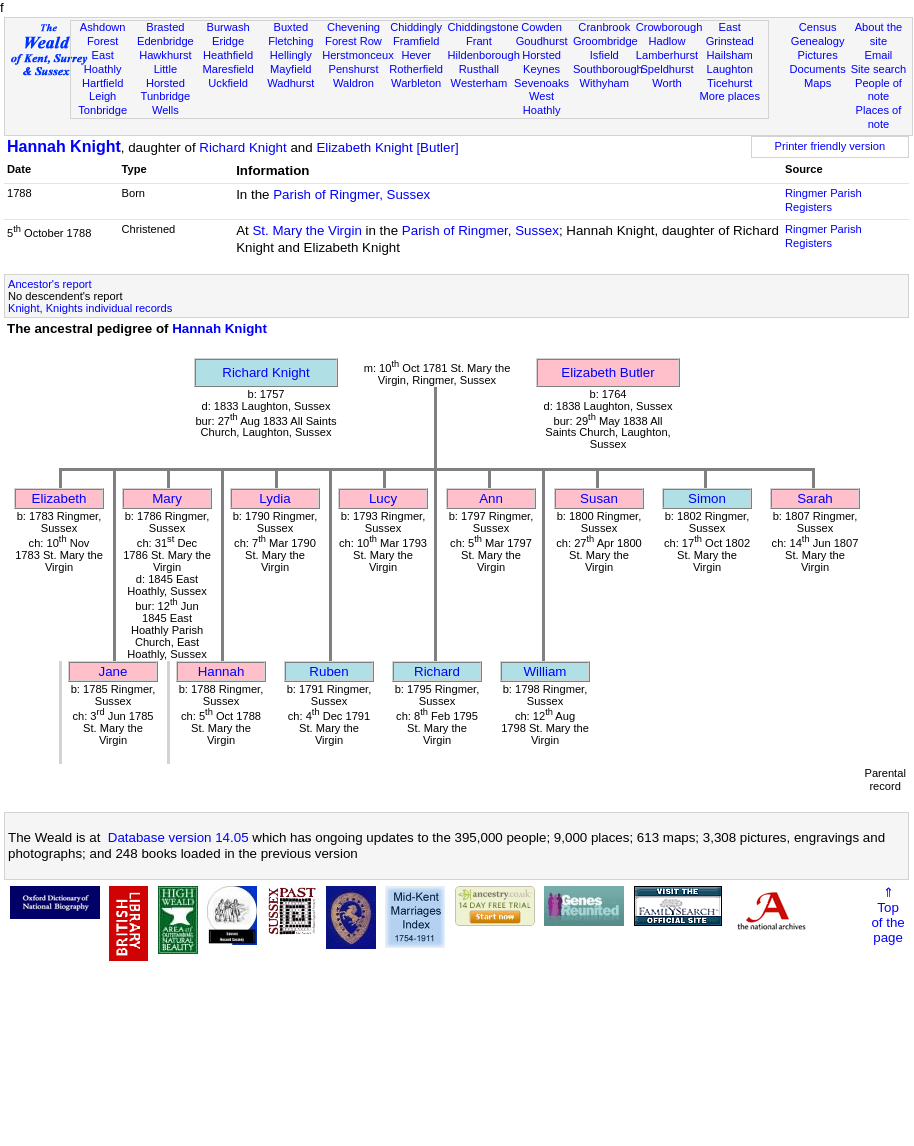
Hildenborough (484, 55)
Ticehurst (729, 83)
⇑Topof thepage (887, 915)
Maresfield (227, 69)
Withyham (604, 83)
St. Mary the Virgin (306, 230)
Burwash (227, 27)
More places (729, 96)
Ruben (328, 671)
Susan (599, 498)
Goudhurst (542, 41)
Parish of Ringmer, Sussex (351, 194)
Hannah (221, 671)
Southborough (608, 69)
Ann (491, 498)
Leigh (102, 96)
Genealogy (818, 41)
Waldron (353, 83)
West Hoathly (542, 103)
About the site (879, 34)
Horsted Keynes (541, 62)
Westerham (479, 83)
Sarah (815, 498)
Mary (167, 498)
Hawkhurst (165, 55)
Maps (817, 83)
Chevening (353, 27)
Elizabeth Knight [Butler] (387, 147)
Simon (707, 498)
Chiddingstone (483, 27)
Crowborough (669, 27)
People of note (878, 90)
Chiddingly (416, 27)
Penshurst (353, 69)
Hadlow (666, 41)
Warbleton (416, 83)
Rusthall (479, 69)
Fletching (290, 41)
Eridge (228, 41)
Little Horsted (165, 76)
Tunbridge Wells (166, 103)
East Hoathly (103, 62)
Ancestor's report (50, 284)
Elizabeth (59, 498)
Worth (666, 83)
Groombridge (605, 41)
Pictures (818, 55)
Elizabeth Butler (607, 372)
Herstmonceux (358, 55)
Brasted (165, 27)
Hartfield (102, 83)
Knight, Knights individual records (90, 308)
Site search (879, 69)
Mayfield (290, 69)
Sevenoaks (541, 83)
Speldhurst (666, 69)
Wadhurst (290, 83)
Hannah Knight (64, 146)
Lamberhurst (667, 55)
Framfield (416, 41)
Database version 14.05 (178, 837)
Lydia (274, 498)
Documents (818, 69)
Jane (113, 671)
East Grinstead (730, 34)
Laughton (730, 69)
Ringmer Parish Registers (823, 200)
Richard (437, 671)
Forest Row (353, 41)
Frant (479, 41)
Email (879, 55)
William (545, 671)
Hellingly (291, 55)
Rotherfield (416, 69)
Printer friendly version (830, 146)
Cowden (541, 27)
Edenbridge (165, 41)
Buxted (290, 27)
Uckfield (228, 83)
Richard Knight (242, 147)
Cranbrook (604, 27)
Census (818, 27)
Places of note (879, 117)
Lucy (383, 498)
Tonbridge (102, 110)
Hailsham (730, 55)
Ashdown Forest (103, 34)
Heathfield (228, 55)
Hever (416, 55)
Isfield (604, 55)
